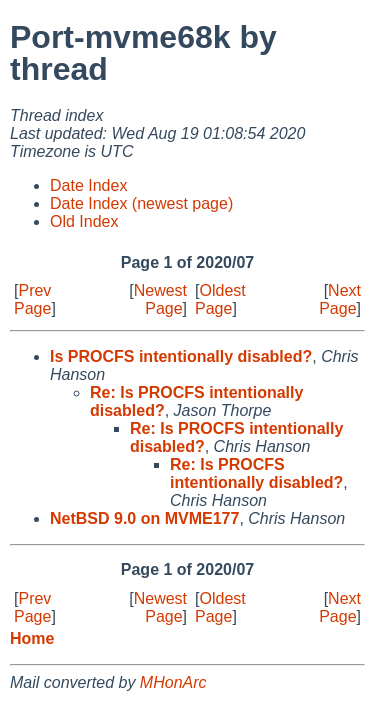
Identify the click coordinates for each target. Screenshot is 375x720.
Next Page (340, 299)
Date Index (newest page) (141, 203)
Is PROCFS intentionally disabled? (181, 356)
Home (32, 638)
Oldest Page (220, 299)
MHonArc (173, 682)
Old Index (84, 221)
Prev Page (32, 299)
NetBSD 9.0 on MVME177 (144, 518)
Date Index (88, 185)
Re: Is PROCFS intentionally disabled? (256, 473)
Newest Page (160, 299)
